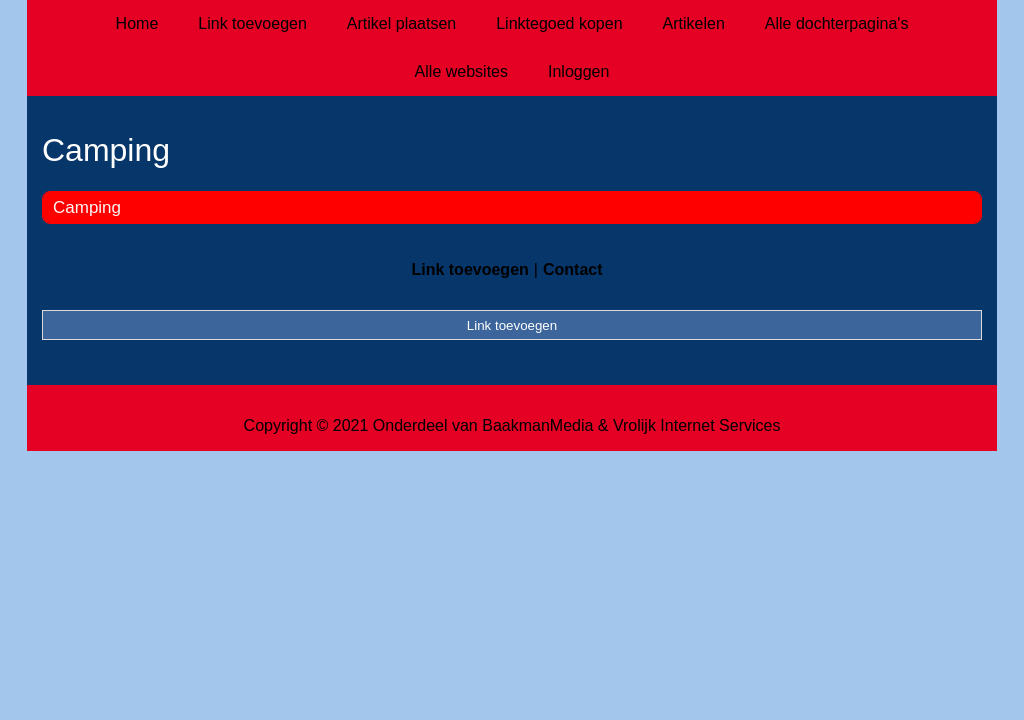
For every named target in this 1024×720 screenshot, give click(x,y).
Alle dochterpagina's (837, 23)
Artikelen (694, 23)
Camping (87, 207)
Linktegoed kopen (559, 23)
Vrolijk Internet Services (696, 425)
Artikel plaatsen (401, 23)
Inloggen (578, 71)
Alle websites (461, 71)
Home (137, 23)
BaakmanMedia (537, 425)
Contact (573, 269)
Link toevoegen (252, 23)
